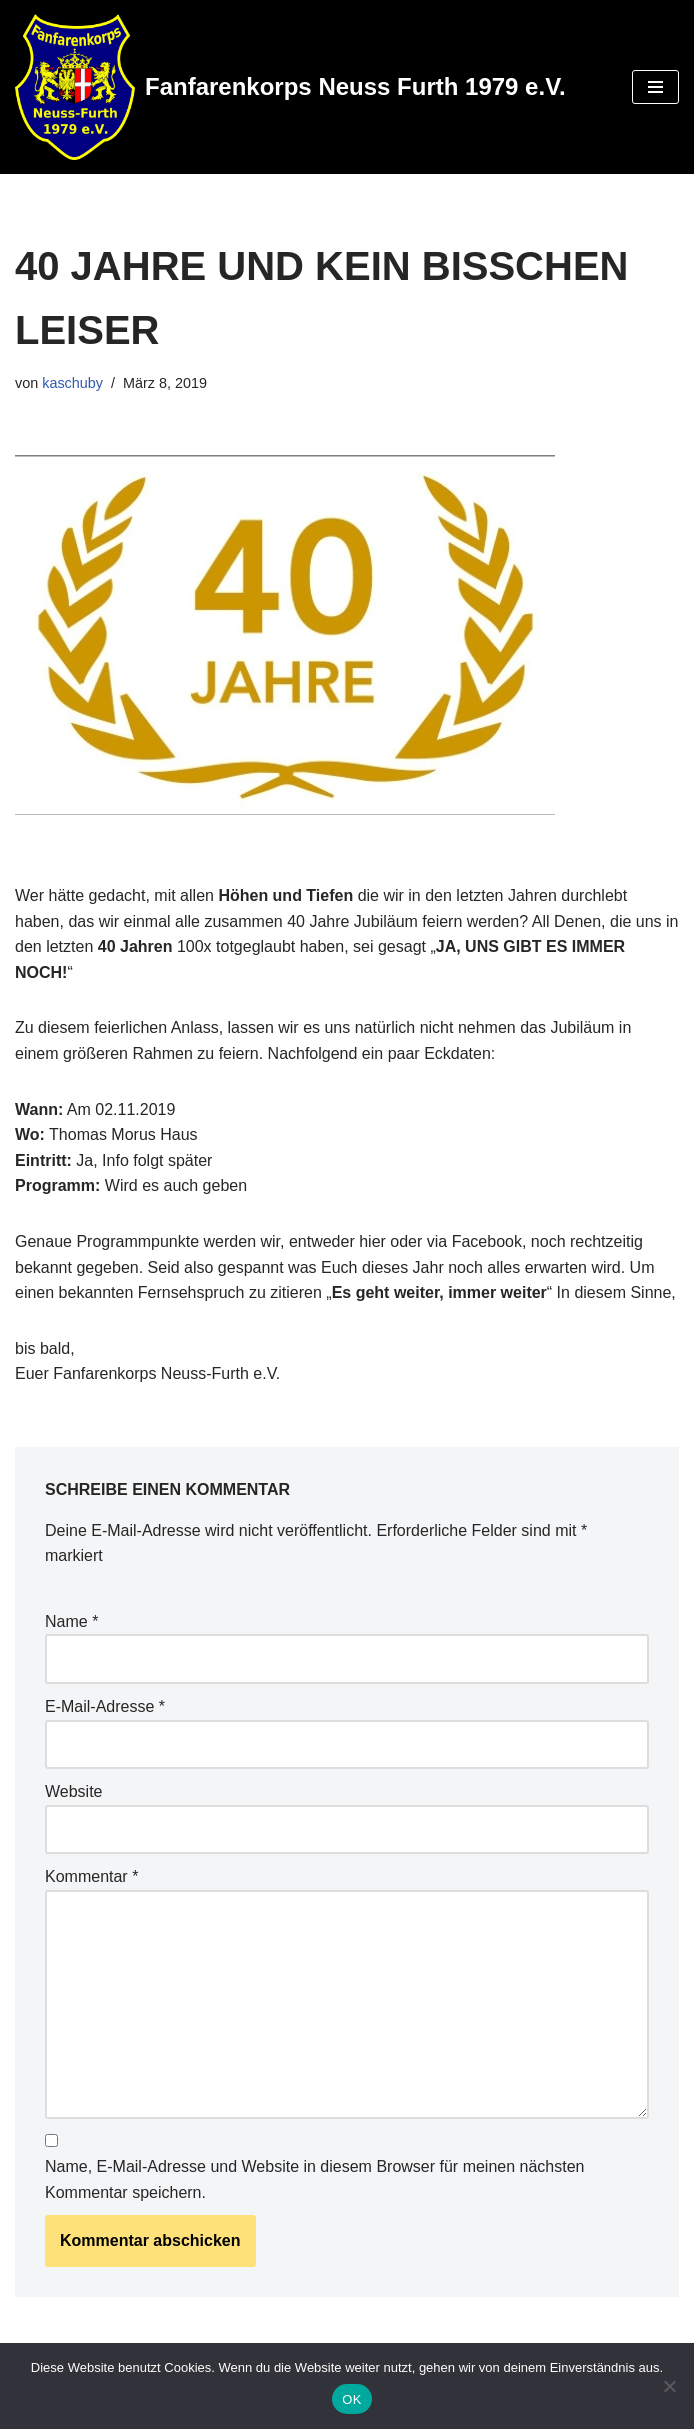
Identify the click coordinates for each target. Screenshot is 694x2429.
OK (351, 2399)
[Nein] (669, 2386)
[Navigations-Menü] (655, 87)
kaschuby (72, 383)
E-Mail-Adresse (105, 1706)
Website (74, 1791)
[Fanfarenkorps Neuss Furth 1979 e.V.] (290, 87)
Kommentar (91, 1876)
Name (71, 1621)
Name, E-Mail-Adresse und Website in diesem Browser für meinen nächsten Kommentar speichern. (315, 2179)
